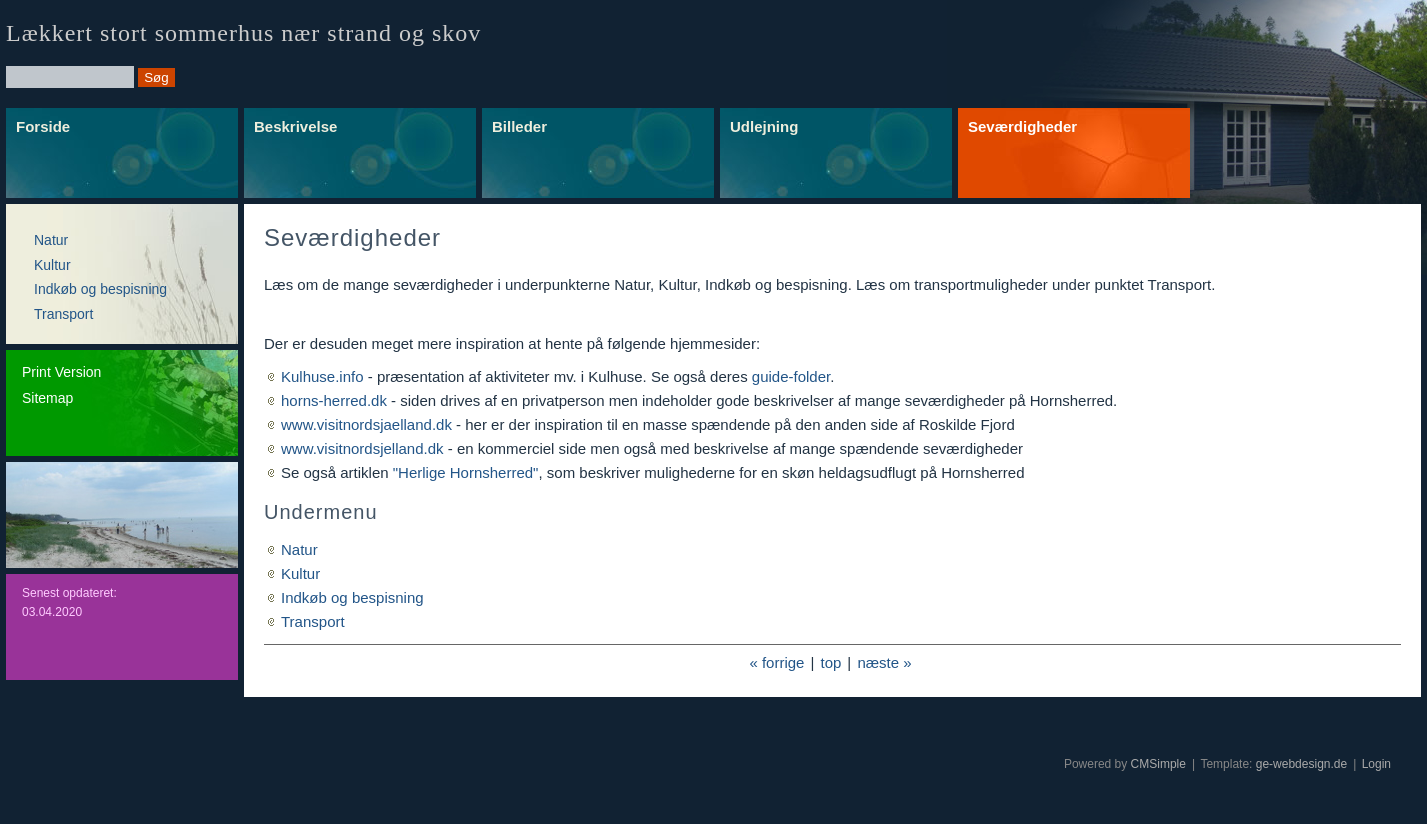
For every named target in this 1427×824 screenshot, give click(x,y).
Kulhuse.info (322, 376)
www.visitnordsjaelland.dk (366, 424)
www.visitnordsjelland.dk (362, 448)
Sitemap (47, 398)
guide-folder (791, 376)
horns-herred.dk (334, 400)
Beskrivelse (295, 126)
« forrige (776, 662)
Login (1376, 764)
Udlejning (764, 126)
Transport (63, 314)
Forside (43, 126)
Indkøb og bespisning (100, 289)
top (830, 662)
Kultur (52, 265)
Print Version (61, 372)
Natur (51, 240)
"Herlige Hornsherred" (466, 472)
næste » (884, 662)
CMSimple (1158, 764)
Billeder (519, 126)
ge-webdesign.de (1301, 764)
